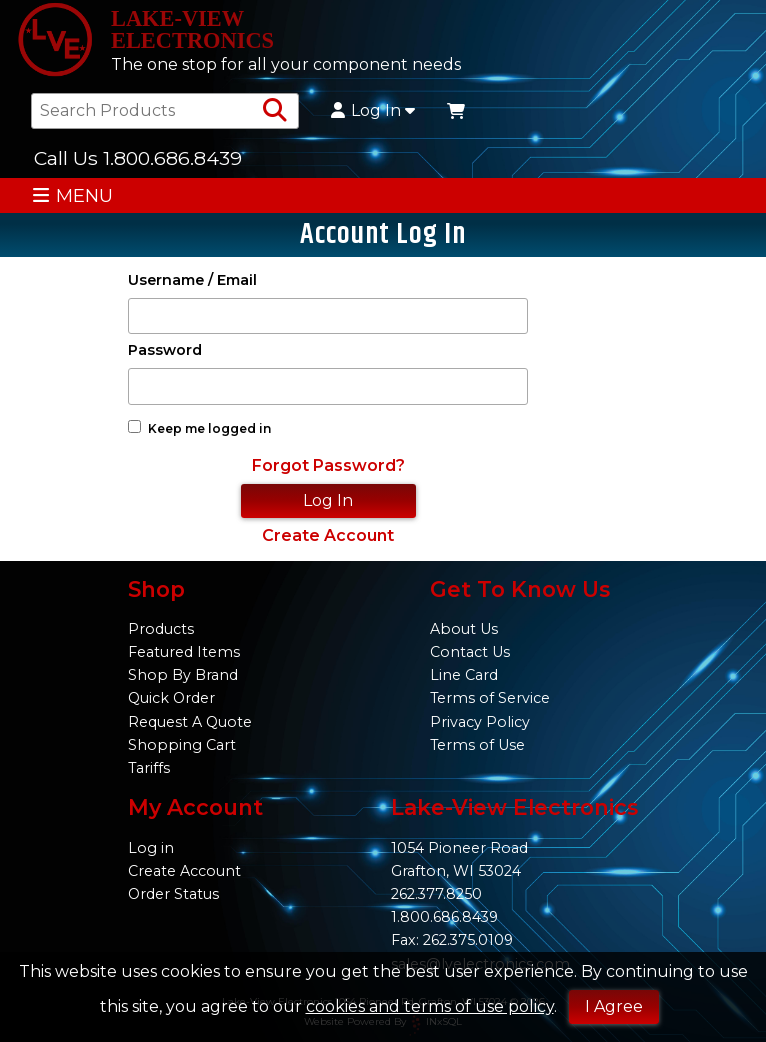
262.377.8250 (436, 894)
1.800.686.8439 (444, 917)
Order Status (173, 894)
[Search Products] (275, 111)
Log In (373, 111)
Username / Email (192, 280)
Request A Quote (190, 722)
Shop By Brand (183, 675)
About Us (464, 629)
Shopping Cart (182, 745)
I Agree (614, 1006)
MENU (72, 195)
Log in (151, 848)
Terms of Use (477, 745)
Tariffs (149, 768)
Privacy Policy (480, 722)
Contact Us (470, 652)
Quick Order (171, 698)
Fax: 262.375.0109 (452, 940)
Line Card (464, 675)
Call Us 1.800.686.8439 (138, 158)
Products (161, 629)
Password (165, 350)
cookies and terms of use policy (430, 1006)
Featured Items (184, 652)
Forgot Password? (328, 465)
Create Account (328, 535)
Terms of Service (490, 698)
